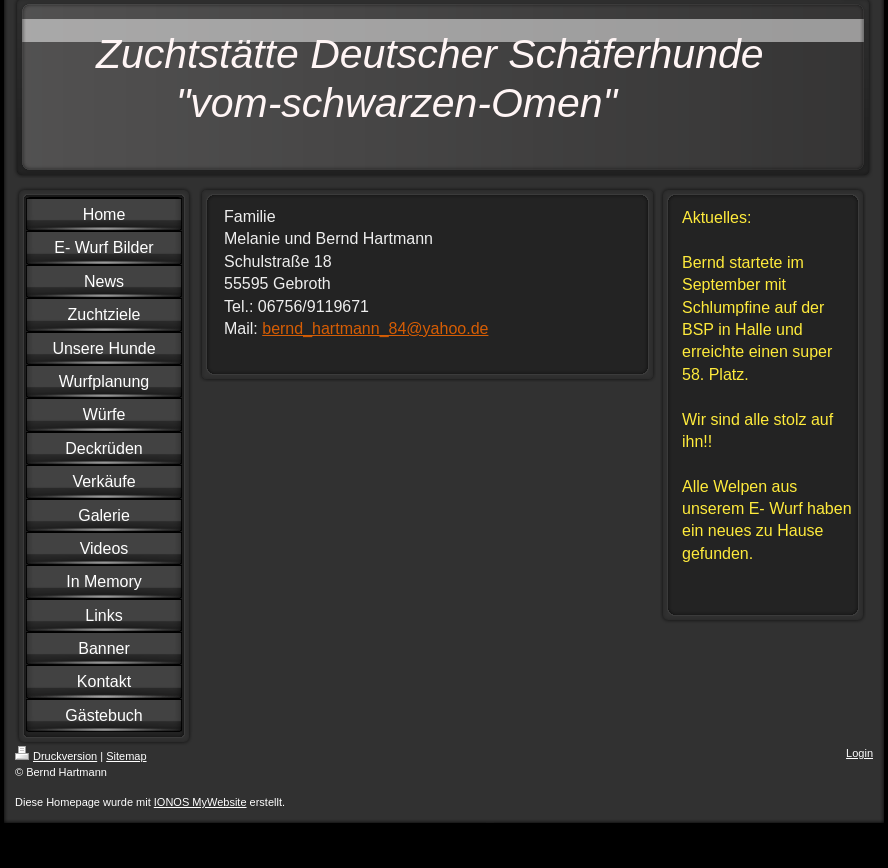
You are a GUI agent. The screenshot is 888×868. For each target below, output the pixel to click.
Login (859, 753)
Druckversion (56, 756)
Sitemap (126, 756)
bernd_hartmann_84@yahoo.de (375, 328)
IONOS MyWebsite (200, 802)
